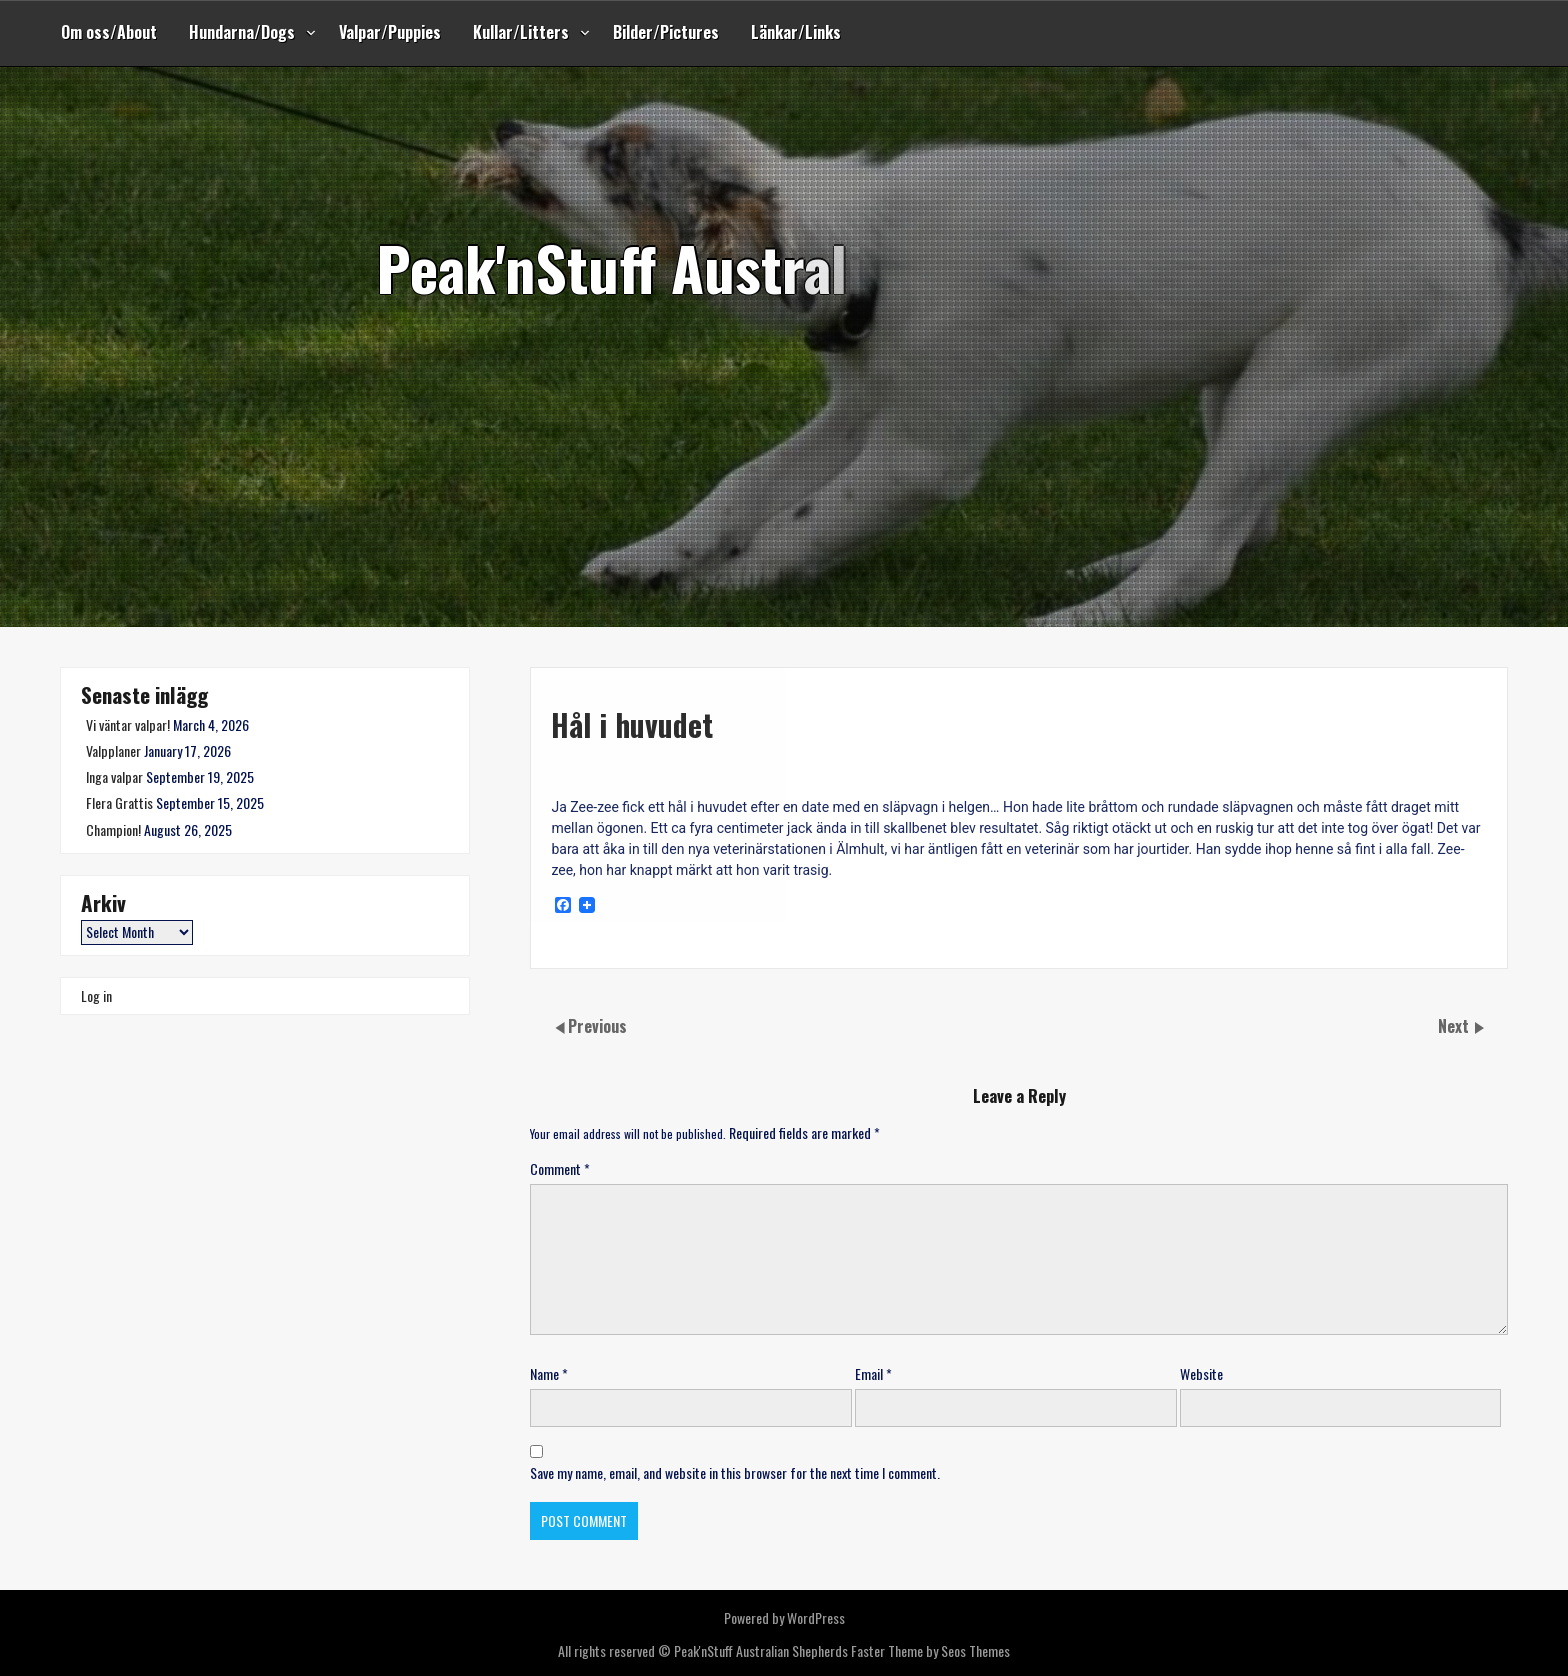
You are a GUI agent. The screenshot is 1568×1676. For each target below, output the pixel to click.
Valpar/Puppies (390, 32)
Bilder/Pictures (666, 32)
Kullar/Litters (521, 32)
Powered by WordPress (784, 1617)
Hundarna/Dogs (242, 32)
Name (549, 1373)
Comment (560, 1168)
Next (1455, 1026)
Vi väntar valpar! (128, 724)
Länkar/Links (796, 32)
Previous (597, 1026)
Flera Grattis (119, 802)
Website (1201, 1373)
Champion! (113, 829)
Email (873, 1373)
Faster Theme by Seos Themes (930, 1650)
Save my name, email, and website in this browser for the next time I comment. (735, 1472)
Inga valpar (114, 776)
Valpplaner (113, 750)
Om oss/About (109, 32)
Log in (96, 995)
